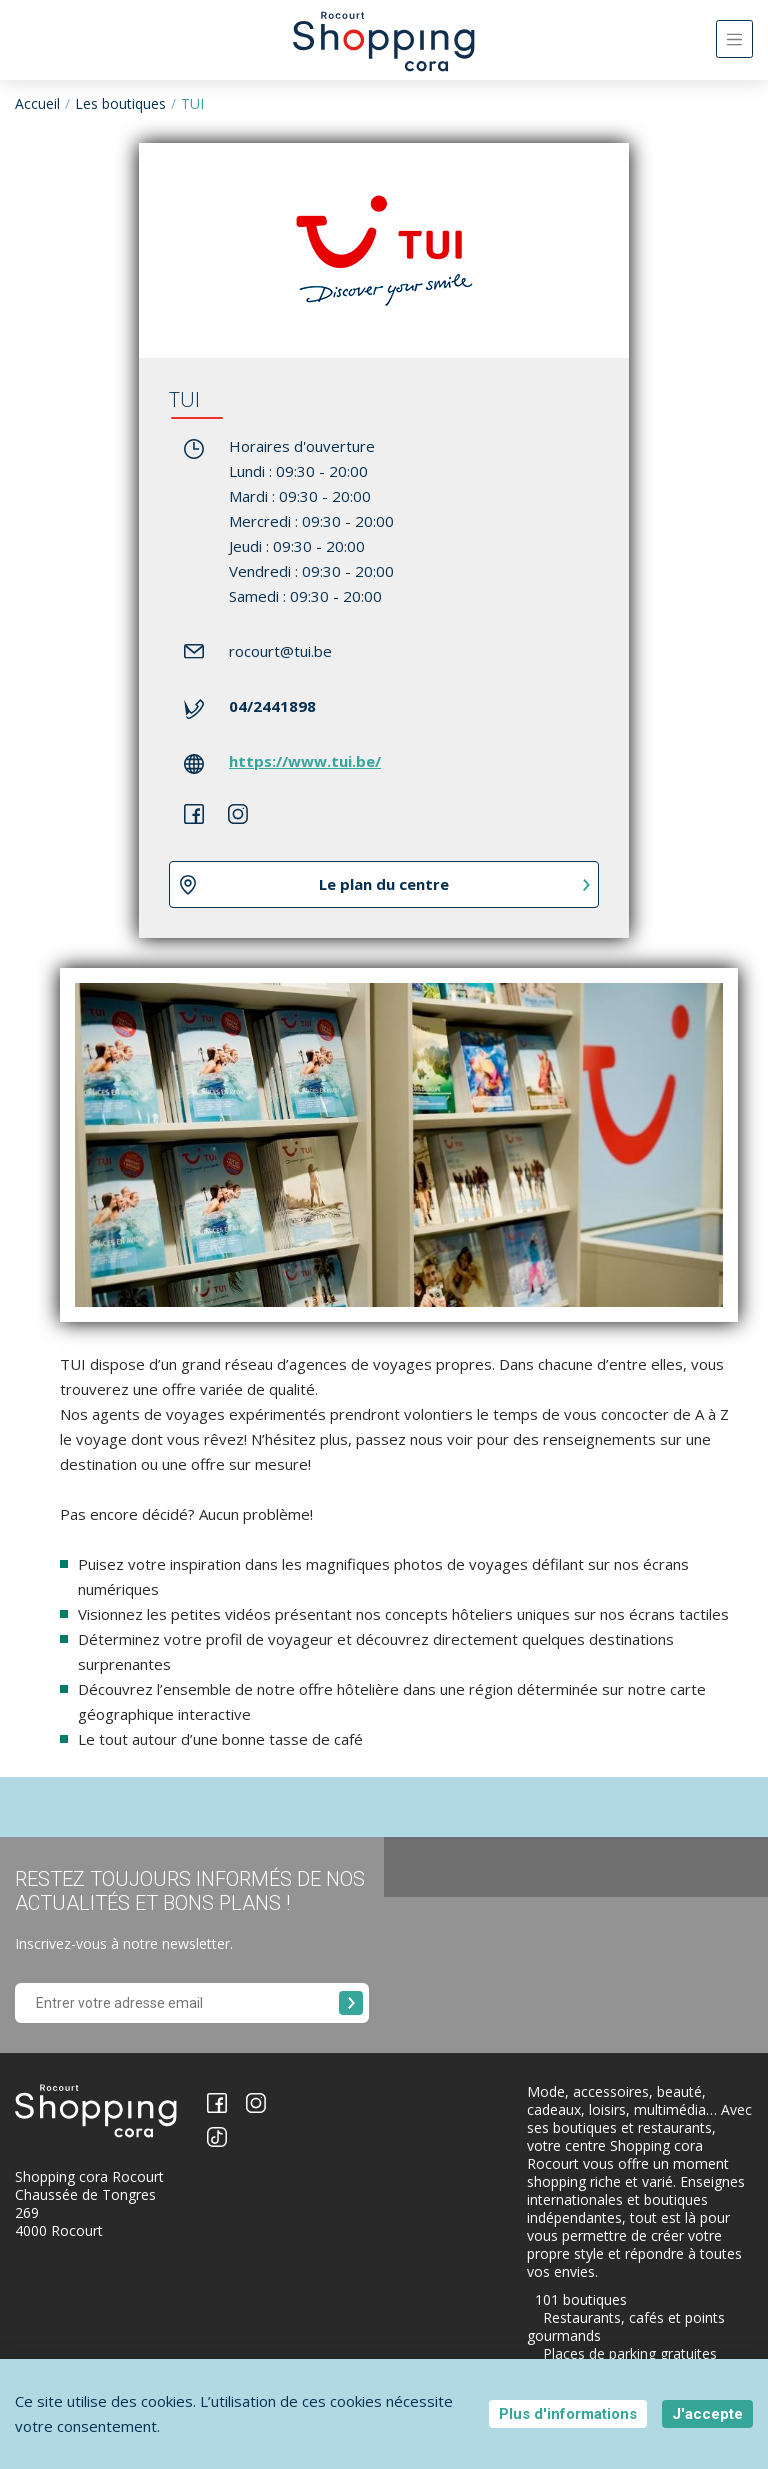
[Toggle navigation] (734, 39)
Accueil (37, 103)
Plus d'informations (568, 2414)
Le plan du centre (384, 884)
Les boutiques (120, 103)
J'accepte (707, 2414)
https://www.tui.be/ (305, 761)
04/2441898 (272, 706)
